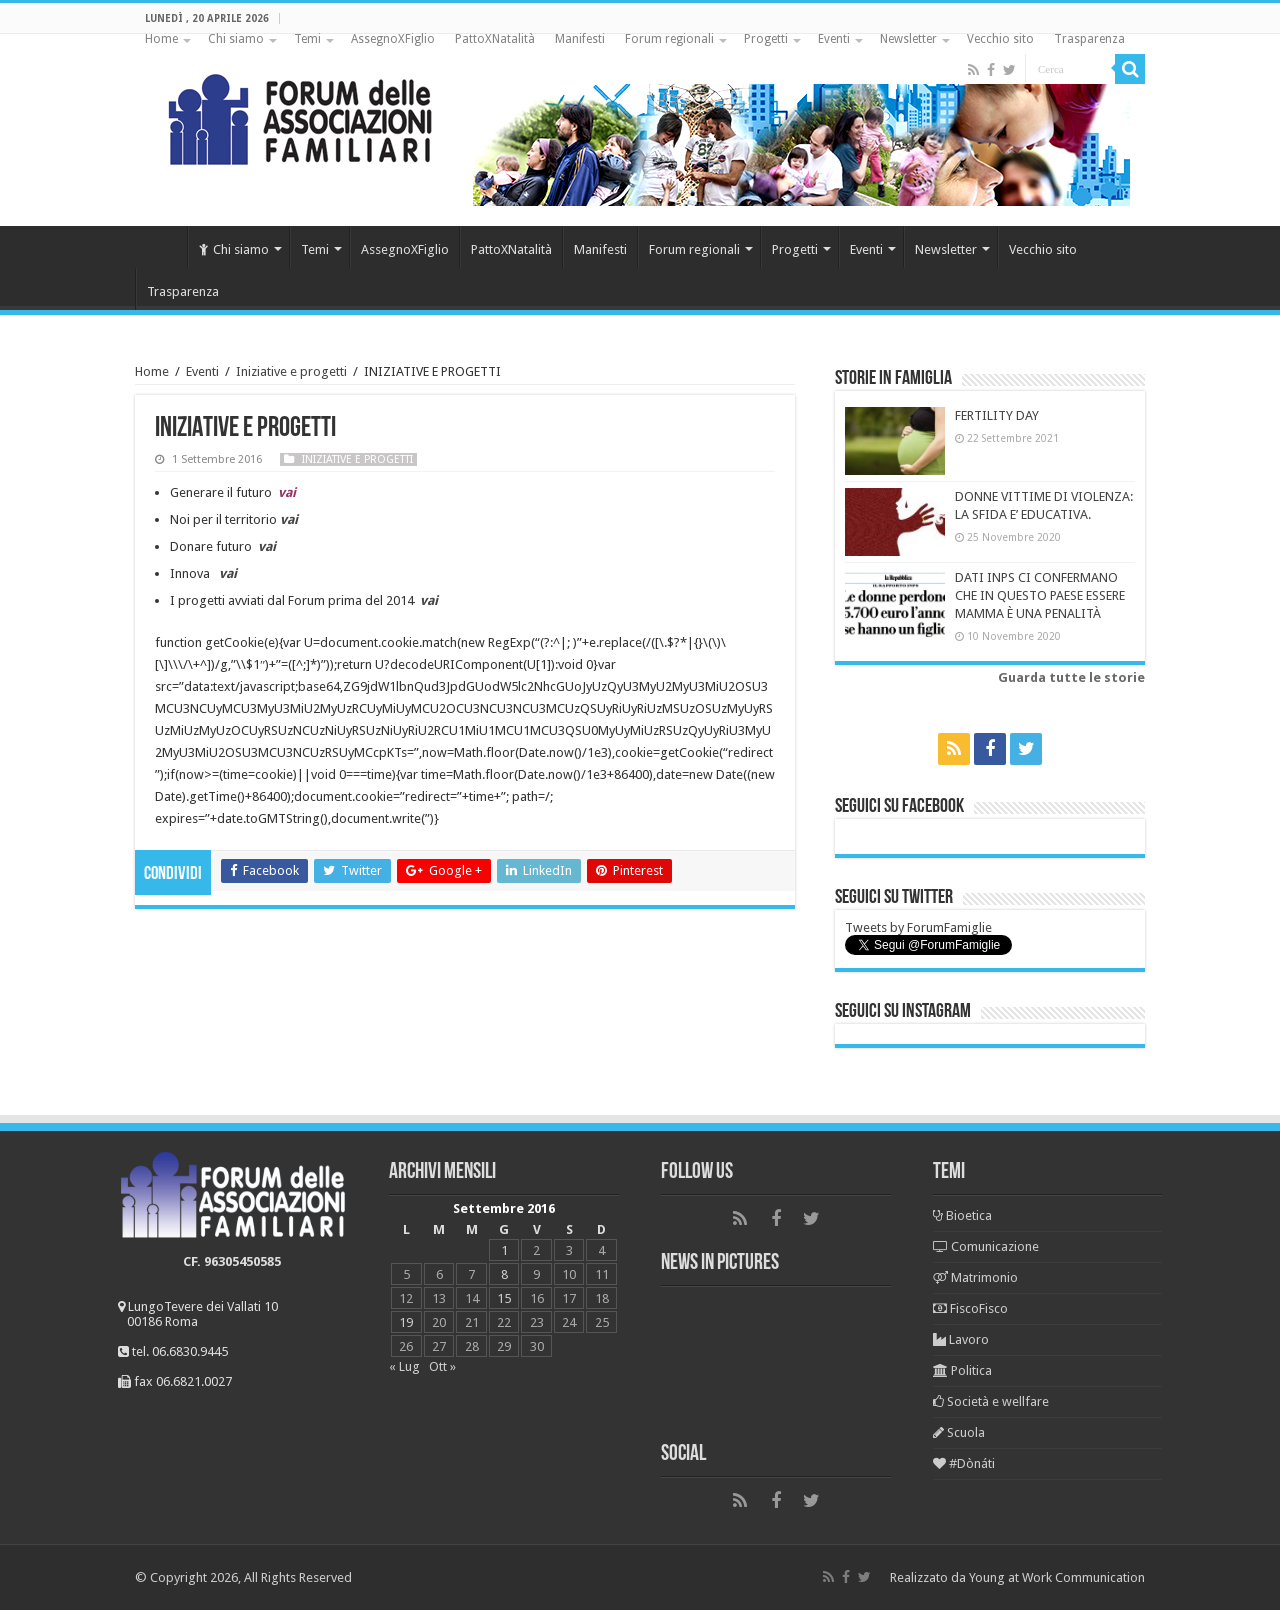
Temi (307, 39)
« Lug (404, 1366)
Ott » (442, 1366)
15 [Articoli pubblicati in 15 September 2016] (504, 1298)
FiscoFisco (970, 1308)
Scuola (959, 1432)
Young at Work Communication (1057, 1577)
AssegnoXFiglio (393, 39)
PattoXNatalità (495, 39)
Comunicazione (986, 1246)
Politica (962, 1370)
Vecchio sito (1000, 39)
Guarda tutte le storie (1071, 677)
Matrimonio (975, 1277)
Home (161, 39)
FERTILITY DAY (997, 415)
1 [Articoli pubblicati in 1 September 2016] (504, 1250)
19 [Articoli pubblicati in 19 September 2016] (406, 1322)
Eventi (834, 39)
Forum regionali (669, 39)
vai (228, 573)
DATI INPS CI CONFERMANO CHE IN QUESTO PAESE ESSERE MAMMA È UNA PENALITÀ (1040, 595)
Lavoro (961, 1339)
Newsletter (908, 39)
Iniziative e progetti (291, 371)
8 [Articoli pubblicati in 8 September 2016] (504, 1274)
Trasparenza (1089, 39)
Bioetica (962, 1215)
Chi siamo (236, 39)
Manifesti (580, 39)
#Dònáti (964, 1463)
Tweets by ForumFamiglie (918, 927)
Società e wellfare (991, 1401)
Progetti (766, 39)
